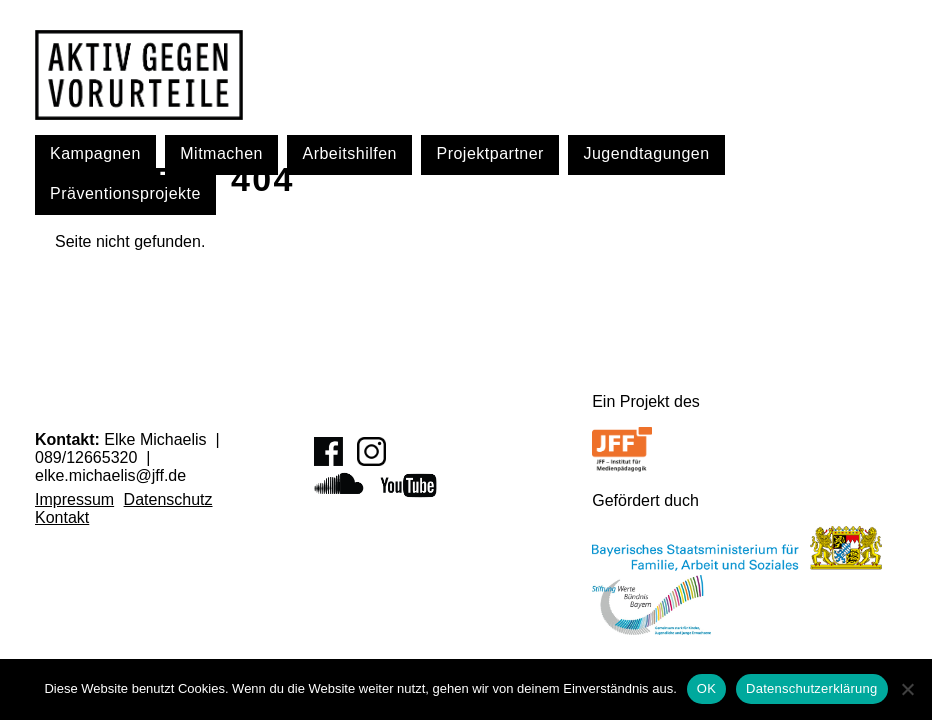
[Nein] (907, 689)
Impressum (74, 499)
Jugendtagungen (646, 153)
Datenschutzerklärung (811, 688)
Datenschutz (168, 499)
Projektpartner (490, 153)
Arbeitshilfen (349, 153)
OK (706, 688)
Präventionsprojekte (125, 193)
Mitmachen (221, 153)
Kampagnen (95, 153)
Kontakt (62, 517)
